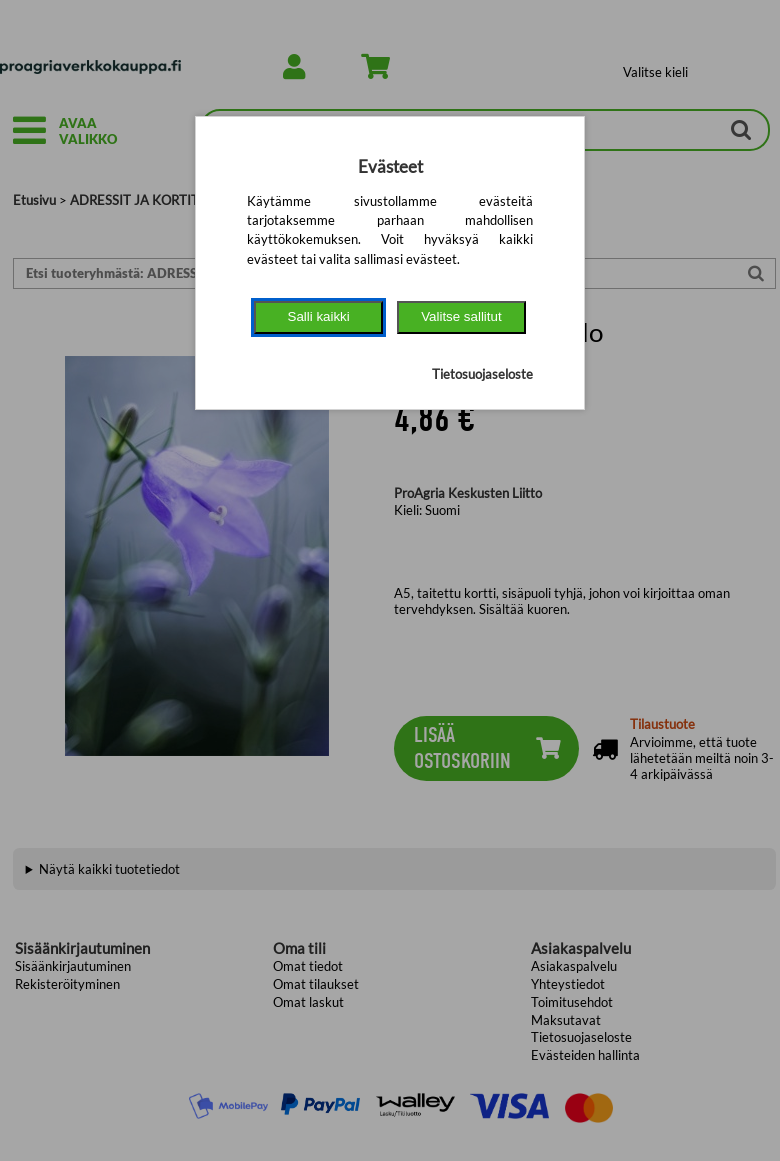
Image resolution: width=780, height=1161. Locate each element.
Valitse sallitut (461, 316)
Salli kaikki (319, 316)
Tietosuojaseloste (482, 374)
